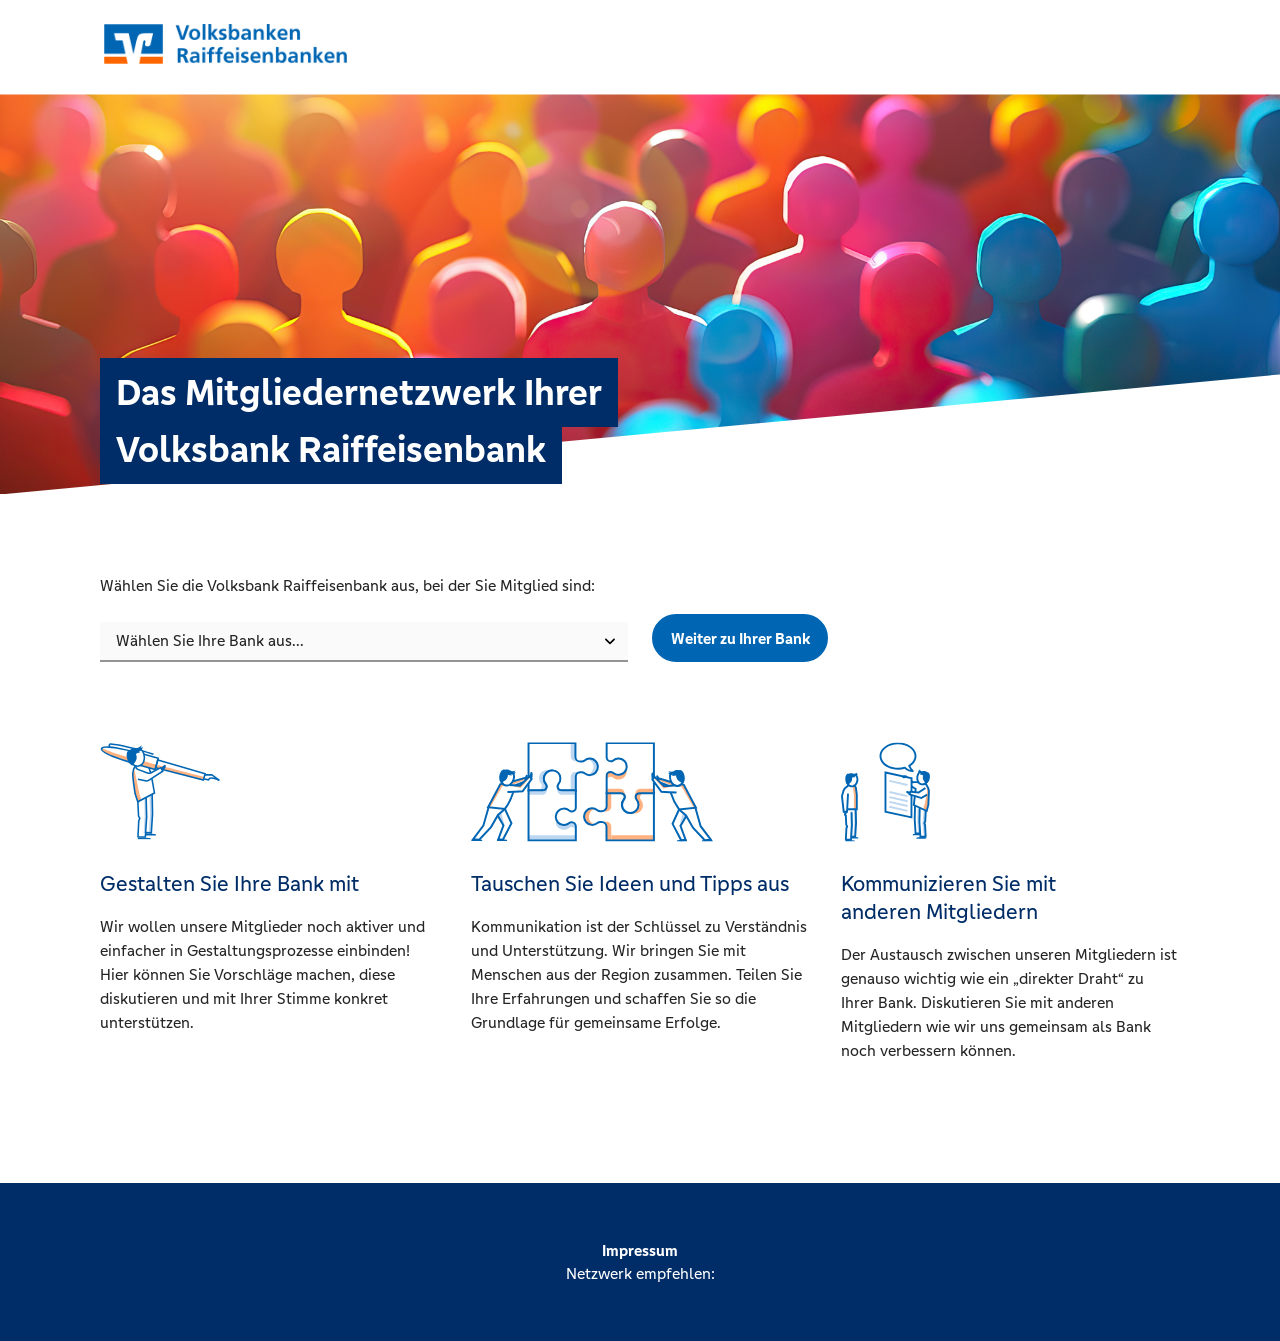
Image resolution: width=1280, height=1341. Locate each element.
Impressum (640, 1250)
